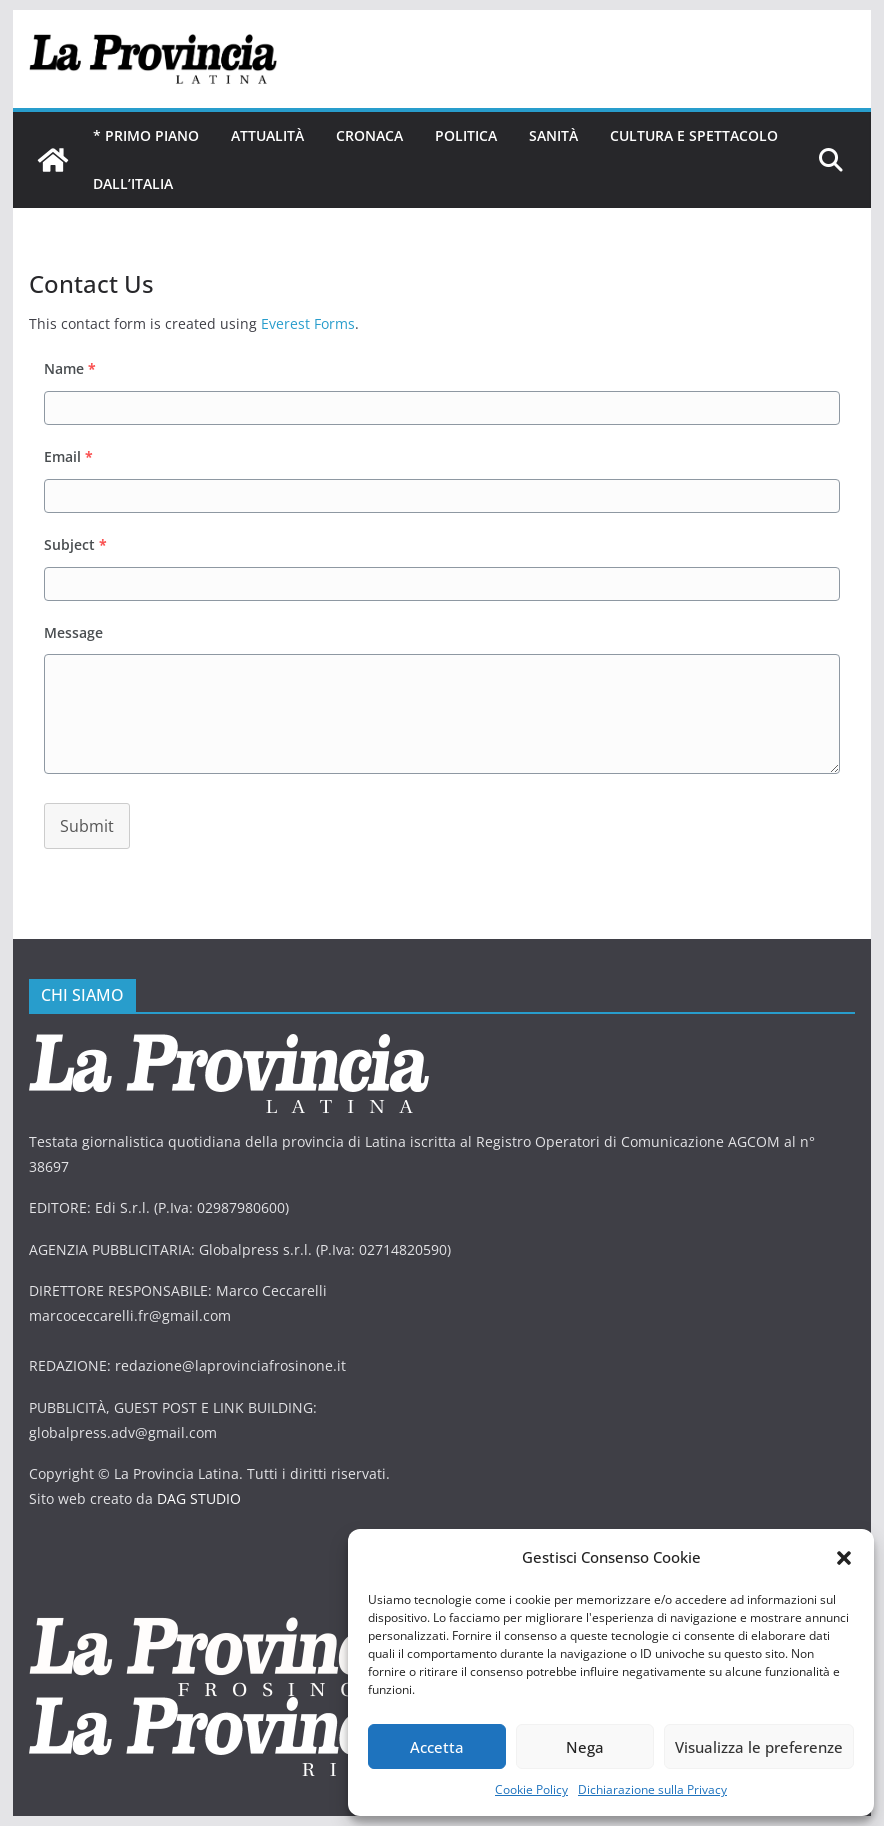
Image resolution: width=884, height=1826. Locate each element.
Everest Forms (308, 323)
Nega (585, 1747)
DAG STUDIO (199, 1498)
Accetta (437, 1747)
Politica (466, 135)
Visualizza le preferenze (759, 1747)
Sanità (553, 135)
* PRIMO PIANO (146, 135)
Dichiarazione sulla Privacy (652, 1789)
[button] (844, 1558)
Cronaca (369, 135)
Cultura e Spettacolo (694, 135)
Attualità (267, 135)
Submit (87, 826)
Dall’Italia (133, 183)
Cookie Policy (531, 1789)
